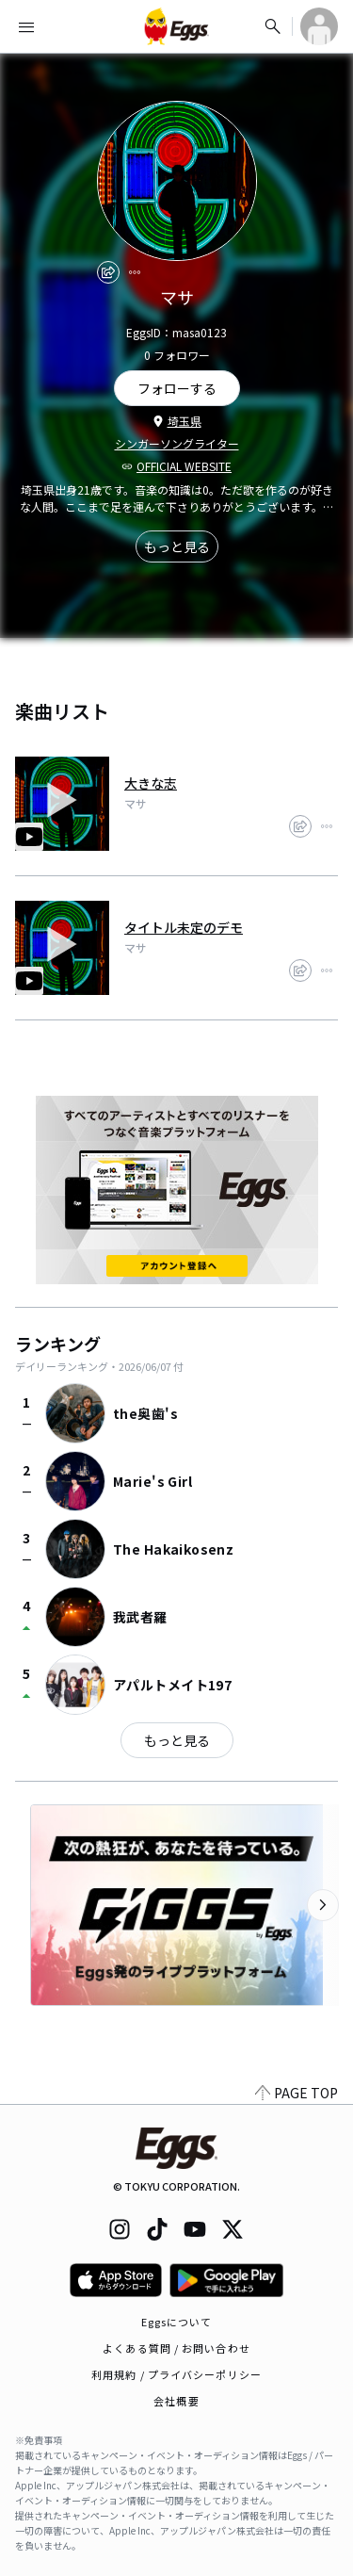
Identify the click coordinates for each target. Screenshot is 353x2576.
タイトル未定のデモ (183, 927)
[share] (108, 272)
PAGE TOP (296, 2092)
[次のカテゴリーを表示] (323, 1905)
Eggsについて (177, 2321)
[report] (134, 272)
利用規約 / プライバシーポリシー (176, 2374)
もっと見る (177, 546)
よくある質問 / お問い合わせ (176, 2348)
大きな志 (150, 783)
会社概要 (176, 2400)
